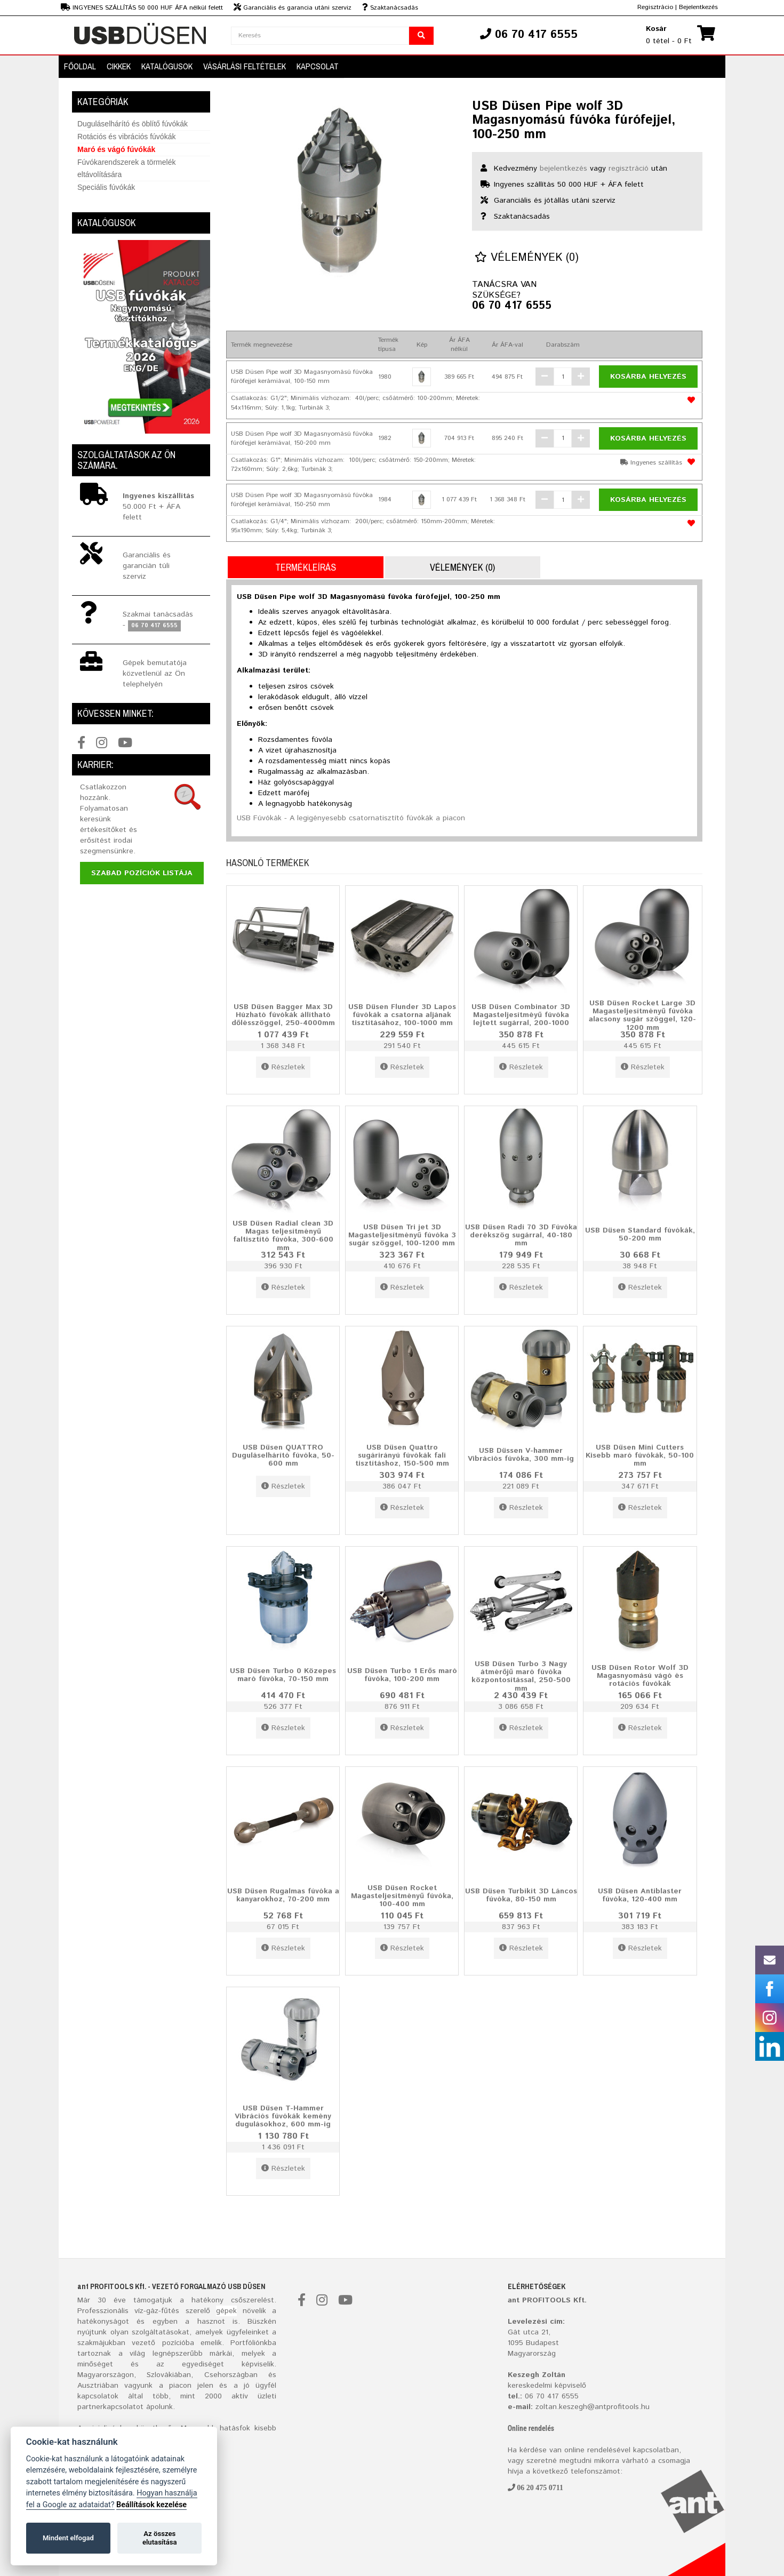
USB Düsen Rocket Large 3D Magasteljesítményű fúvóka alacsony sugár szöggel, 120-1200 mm (642, 1015)
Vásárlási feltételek (244, 66)
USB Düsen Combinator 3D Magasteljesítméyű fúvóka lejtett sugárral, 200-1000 (520, 1014)
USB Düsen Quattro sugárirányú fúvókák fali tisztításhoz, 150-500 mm (402, 1455)
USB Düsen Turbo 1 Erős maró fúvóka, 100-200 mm (402, 1674)
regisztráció (629, 168)
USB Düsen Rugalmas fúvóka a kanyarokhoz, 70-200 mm (283, 1894)
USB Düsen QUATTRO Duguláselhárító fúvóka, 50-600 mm (283, 1455)
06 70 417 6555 (511, 306)
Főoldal (80, 66)
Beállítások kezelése (151, 2504)
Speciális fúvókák (106, 187)
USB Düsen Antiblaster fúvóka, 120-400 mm (640, 1894)
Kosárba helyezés (648, 376)
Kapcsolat (318, 66)
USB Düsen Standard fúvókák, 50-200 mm (640, 1234)
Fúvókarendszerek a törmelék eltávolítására (126, 168)
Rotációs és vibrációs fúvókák (126, 136)
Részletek (283, 1067)
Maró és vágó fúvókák (116, 149)
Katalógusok (167, 66)
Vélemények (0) (527, 258)
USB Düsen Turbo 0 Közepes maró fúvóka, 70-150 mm (283, 1674)
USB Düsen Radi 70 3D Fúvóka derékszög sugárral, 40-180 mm (521, 1235)
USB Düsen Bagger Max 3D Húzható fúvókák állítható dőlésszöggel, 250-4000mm (283, 1014)
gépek (226, 2311)
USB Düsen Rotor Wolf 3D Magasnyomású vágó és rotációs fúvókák (640, 1675)
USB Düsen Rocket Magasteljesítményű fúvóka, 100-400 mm (402, 1895)
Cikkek (119, 66)
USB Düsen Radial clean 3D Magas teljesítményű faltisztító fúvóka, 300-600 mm (283, 1235)
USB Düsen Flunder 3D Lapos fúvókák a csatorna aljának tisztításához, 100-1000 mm (402, 1014)
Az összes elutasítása (159, 2538)
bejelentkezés (563, 168)
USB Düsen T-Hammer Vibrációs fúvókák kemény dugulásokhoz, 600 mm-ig (283, 2116)
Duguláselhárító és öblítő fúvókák (132, 123)
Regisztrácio (655, 7)
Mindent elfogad (68, 2538)
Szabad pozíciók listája (142, 873)
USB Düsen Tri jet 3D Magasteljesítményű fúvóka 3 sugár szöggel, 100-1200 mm (402, 1235)
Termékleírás (305, 567)
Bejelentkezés (698, 7)
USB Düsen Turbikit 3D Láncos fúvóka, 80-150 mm (521, 1894)
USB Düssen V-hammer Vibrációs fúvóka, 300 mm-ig (521, 1454)
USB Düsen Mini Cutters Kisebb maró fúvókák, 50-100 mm (640, 1455)
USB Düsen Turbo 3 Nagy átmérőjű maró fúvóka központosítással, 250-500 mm (521, 1676)
